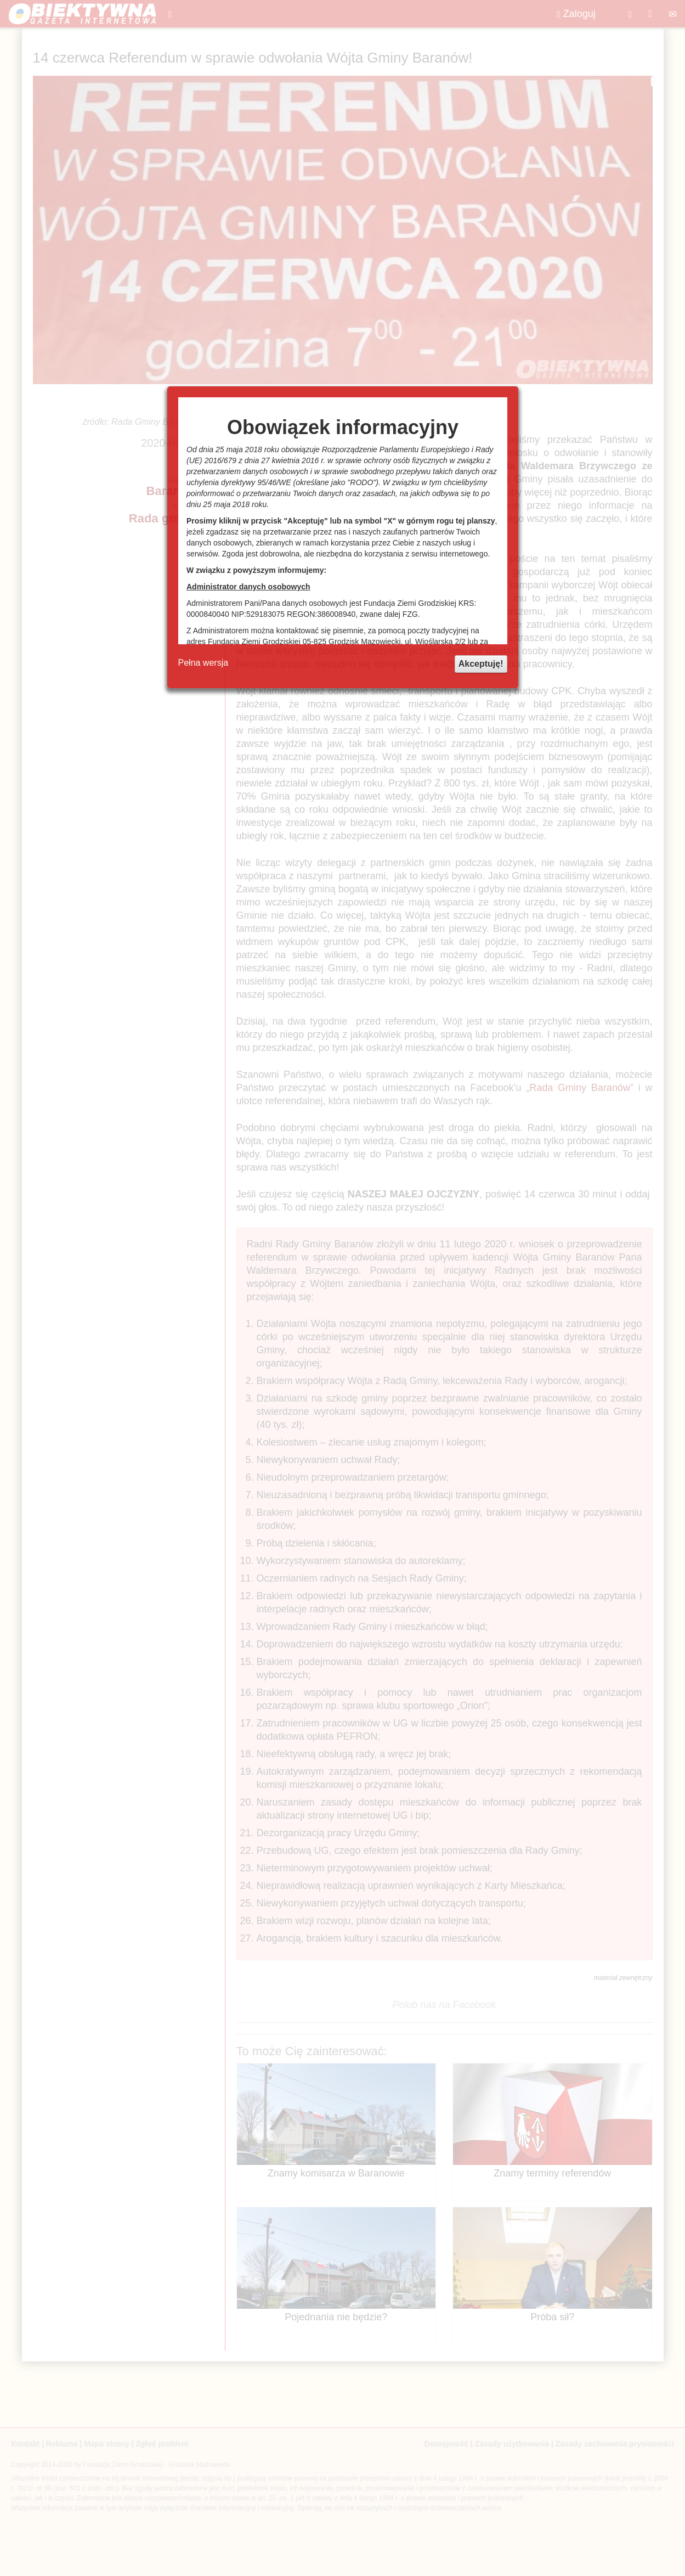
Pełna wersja (203, 662)
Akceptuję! (480, 663)
